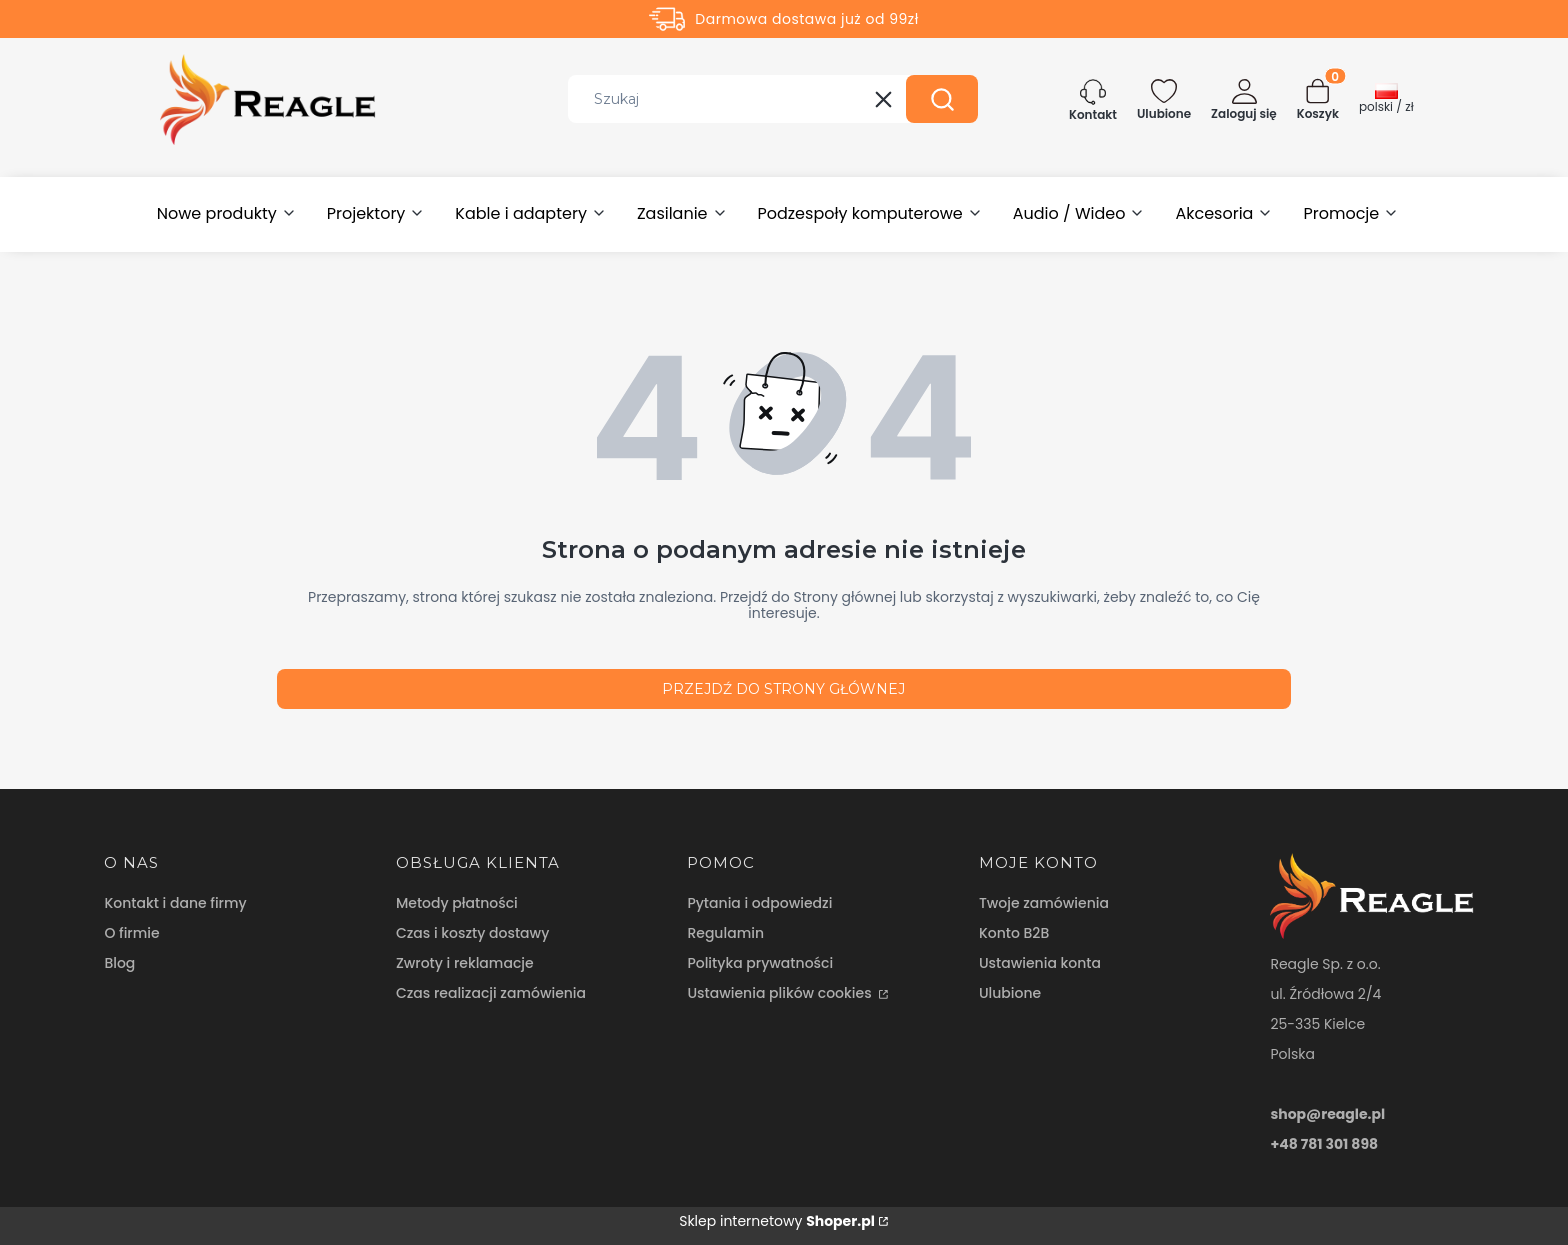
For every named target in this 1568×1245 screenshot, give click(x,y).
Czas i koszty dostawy (472, 933)
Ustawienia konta (1040, 963)
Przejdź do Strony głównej (783, 689)
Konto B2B (1014, 933)
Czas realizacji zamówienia (491, 993)
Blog (119, 963)
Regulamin (725, 933)
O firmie (131, 933)
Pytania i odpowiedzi (759, 903)
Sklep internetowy (777, 1221)
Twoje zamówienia (1044, 903)
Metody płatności (457, 903)
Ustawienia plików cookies (781, 993)
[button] (942, 99)
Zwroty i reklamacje (465, 963)
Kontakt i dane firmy (175, 903)
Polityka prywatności (760, 963)
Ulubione (1010, 993)
